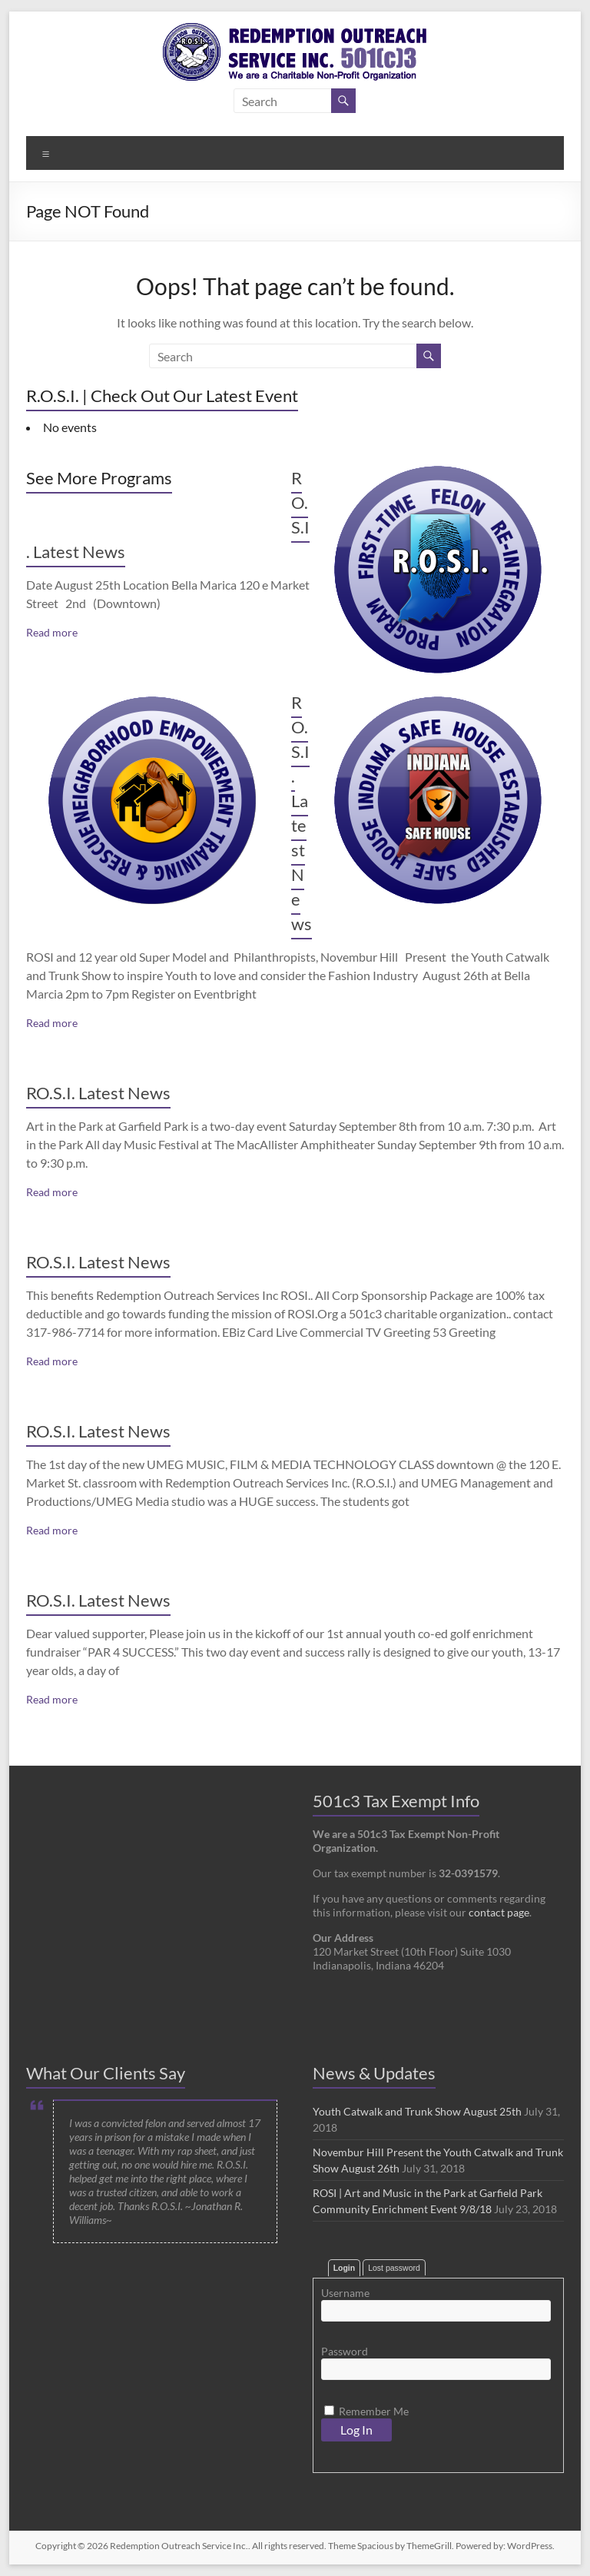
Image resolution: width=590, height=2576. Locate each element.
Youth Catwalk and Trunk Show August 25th (417, 2111)
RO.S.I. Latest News (98, 1092)
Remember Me (366, 2411)
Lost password (394, 2267)
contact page (499, 1912)
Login (344, 2267)
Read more (52, 632)
